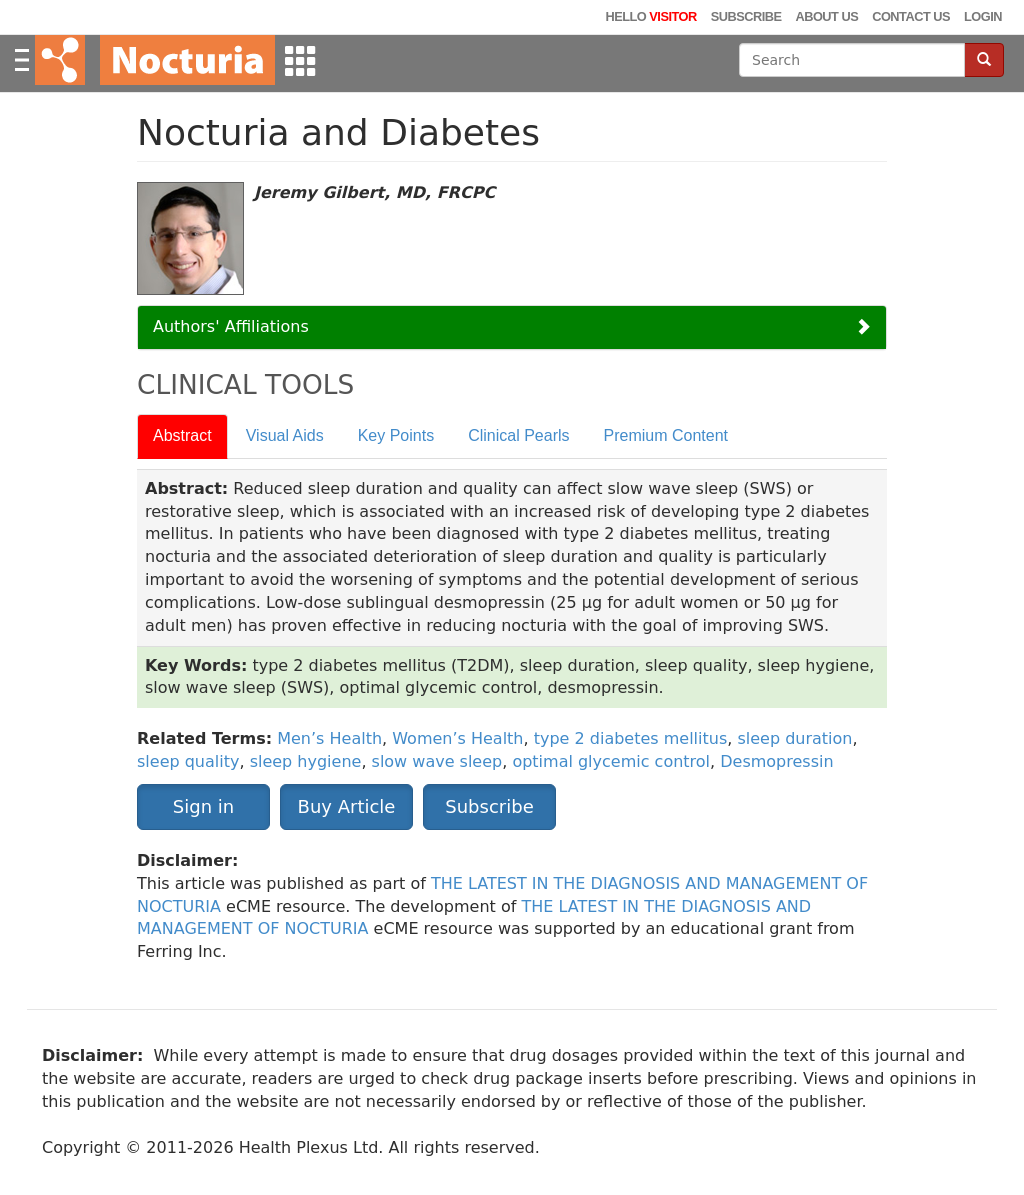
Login (983, 16)
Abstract (182, 435)
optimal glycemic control (611, 761)
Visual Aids (285, 435)
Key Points (396, 435)
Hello (650, 16)
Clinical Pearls (518, 435)
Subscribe (746, 16)
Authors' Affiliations (231, 326)
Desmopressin (776, 761)
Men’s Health (329, 738)
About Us (826, 16)
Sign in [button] (203, 806)
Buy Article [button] (347, 806)
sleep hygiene (306, 761)
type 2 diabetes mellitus (631, 738)
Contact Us (911, 16)
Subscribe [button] (489, 806)
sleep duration (794, 738)
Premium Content (666, 435)
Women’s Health (457, 738)
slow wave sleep (437, 761)
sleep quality (188, 761)
